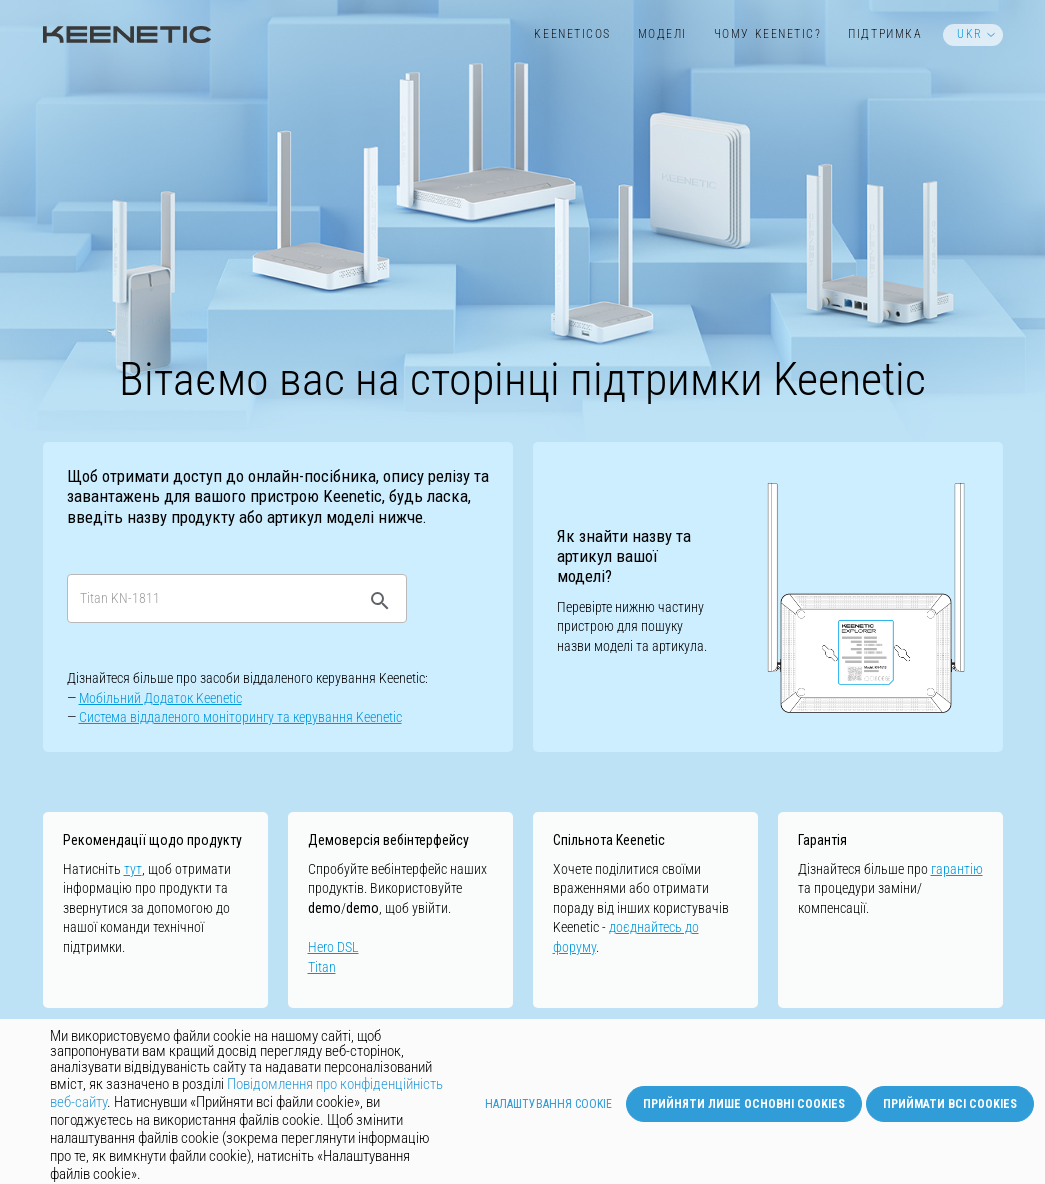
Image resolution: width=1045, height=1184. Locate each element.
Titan (322, 967)
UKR (970, 34)
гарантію (957, 869)
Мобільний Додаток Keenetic (160, 698)
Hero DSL (333, 947)
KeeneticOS (572, 34)
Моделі (662, 34)
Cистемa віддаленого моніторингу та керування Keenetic (240, 717)
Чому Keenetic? (768, 34)
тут (133, 869)
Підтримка (885, 34)
